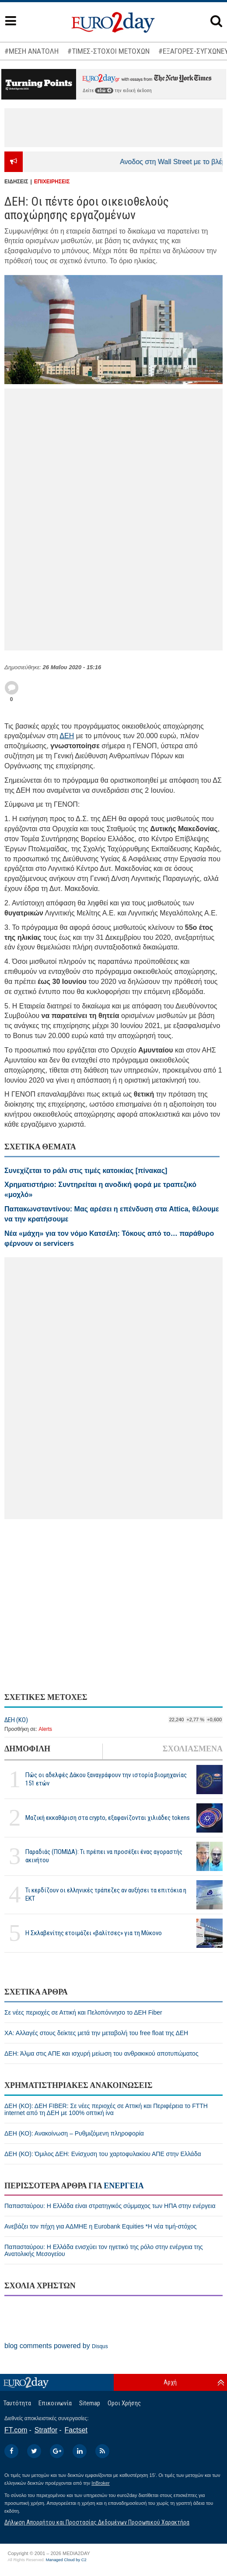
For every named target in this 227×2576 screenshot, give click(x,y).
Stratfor (46, 2430)
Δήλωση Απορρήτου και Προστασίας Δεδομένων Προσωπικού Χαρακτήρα (96, 2522)
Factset (76, 2430)
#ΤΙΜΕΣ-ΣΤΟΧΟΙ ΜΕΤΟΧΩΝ (108, 51)
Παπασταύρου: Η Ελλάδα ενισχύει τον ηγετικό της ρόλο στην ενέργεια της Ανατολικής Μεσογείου (103, 2250)
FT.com (15, 2430)
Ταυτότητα (17, 2403)
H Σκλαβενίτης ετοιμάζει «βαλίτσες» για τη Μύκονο (93, 1933)
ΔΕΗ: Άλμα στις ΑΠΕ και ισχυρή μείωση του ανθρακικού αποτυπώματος (101, 2053)
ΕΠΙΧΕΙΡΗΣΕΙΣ (52, 182)
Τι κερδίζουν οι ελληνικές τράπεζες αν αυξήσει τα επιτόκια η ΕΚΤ (105, 1894)
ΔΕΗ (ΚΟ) (16, 1719)
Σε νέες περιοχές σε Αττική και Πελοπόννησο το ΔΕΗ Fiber (83, 2012)
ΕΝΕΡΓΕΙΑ (123, 2185)
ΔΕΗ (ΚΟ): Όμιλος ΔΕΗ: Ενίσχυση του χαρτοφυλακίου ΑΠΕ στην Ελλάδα (102, 2153)
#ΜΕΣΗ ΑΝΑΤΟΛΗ (31, 51)
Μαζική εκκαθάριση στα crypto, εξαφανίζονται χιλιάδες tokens (107, 1818)
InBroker (100, 2483)
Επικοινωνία (55, 2403)
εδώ (104, 90)
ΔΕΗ (66, 735)
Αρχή (170, 2382)
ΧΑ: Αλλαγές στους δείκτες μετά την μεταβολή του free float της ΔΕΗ (96, 2032)
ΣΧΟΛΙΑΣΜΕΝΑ (193, 1748)
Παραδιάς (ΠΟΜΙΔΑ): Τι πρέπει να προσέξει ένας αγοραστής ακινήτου (103, 1856)
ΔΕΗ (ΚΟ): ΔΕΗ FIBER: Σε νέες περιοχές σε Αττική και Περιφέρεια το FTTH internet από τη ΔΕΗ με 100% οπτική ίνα (106, 2109)
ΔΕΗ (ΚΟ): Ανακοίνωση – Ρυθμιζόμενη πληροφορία (74, 2133)
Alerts (45, 1729)
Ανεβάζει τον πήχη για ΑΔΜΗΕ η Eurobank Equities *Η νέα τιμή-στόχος (100, 2226)
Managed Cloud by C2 (66, 2560)
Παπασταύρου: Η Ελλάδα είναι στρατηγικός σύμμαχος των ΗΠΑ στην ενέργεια (110, 2205)
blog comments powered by (56, 2345)
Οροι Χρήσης (124, 2403)
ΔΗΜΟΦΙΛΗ (27, 1748)
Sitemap (89, 2403)
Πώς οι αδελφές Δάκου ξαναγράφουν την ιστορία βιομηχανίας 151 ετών (106, 1779)
